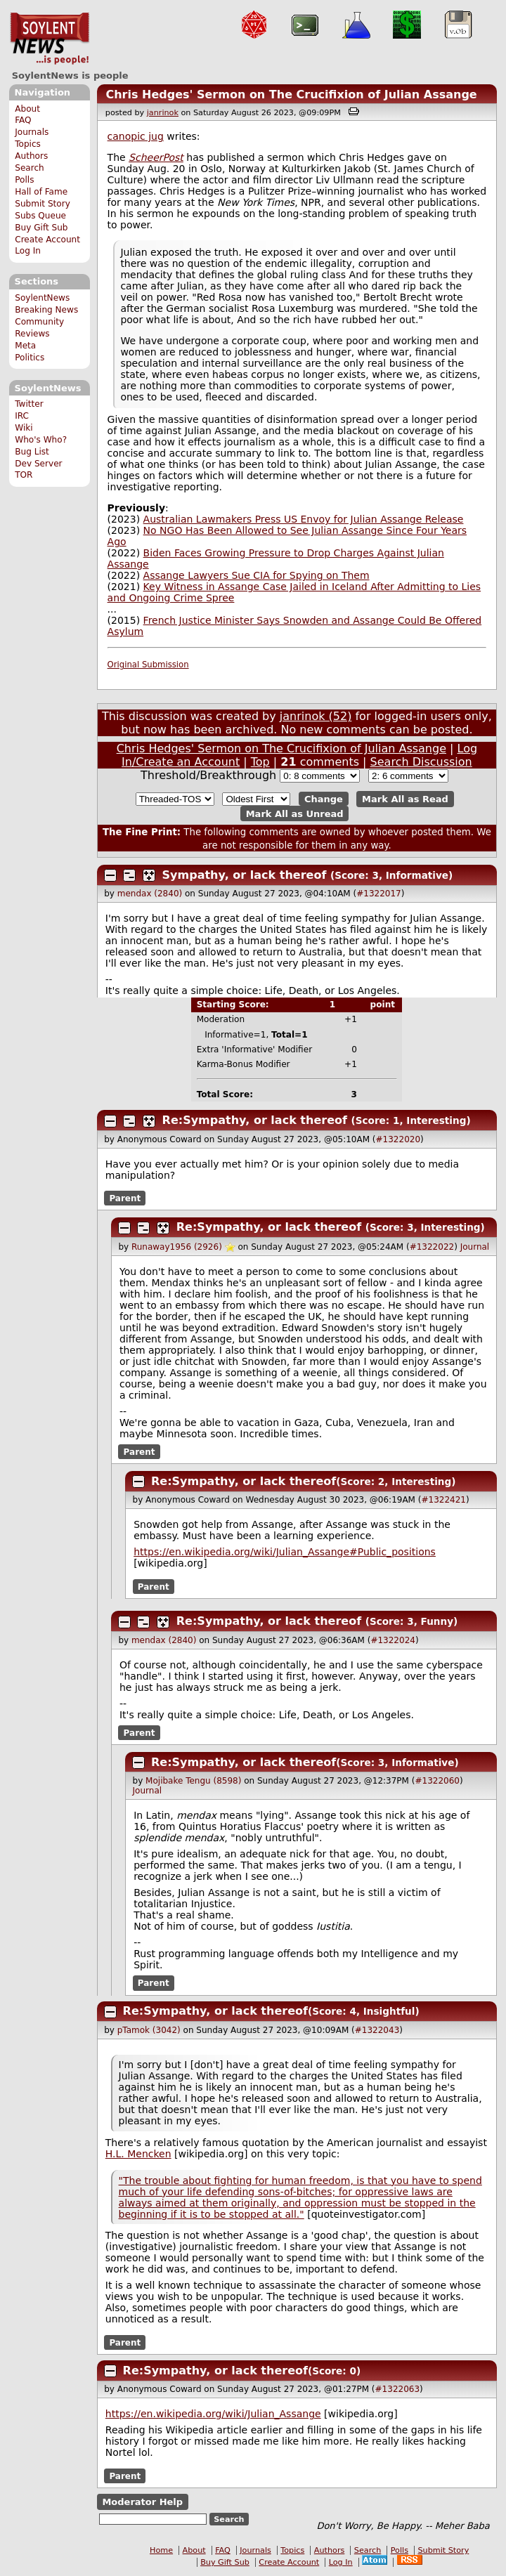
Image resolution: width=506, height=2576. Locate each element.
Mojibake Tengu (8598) (193, 1781)
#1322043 (377, 2030)
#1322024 (392, 1640)
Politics (29, 357)
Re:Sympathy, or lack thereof (254, 1120)
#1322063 (397, 2389)
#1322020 (398, 1139)
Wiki (23, 428)
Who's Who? (41, 440)
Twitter (29, 404)
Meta (25, 346)
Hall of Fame (41, 192)
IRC (22, 416)
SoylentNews (49, 39)
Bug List (32, 452)
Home (161, 2550)
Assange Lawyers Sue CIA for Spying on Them (256, 575)
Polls (24, 180)
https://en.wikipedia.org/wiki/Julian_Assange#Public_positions (285, 1551)
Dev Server (38, 464)
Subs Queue (40, 216)
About (27, 109)
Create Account (47, 239)
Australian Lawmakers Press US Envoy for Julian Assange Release (303, 519)
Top (260, 762)
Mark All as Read (405, 799)
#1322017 (378, 893)
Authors (31, 156)
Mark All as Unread (295, 813)
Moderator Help (142, 2502)
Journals (31, 132)
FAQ (23, 120)
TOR (23, 475)
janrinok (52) (316, 716)
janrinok (163, 112)
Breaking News (46, 310)
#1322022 (432, 1247)
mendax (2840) (149, 893)
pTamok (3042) (149, 2030)
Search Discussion (421, 762)
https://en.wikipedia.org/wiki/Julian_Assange (213, 2413)
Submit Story (42, 204)
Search (29, 168)
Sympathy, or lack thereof (244, 875)
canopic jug (136, 136)
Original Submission (148, 664)
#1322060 (437, 1781)
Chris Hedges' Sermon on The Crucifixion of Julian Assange (290, 94)
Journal (475, 1247)
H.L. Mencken (138, 2153)
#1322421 (443, 1500)
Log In (28, 251)
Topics (28, 144)
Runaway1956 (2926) (176, 1247)
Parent (125, 1198)
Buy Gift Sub (41, 228)
